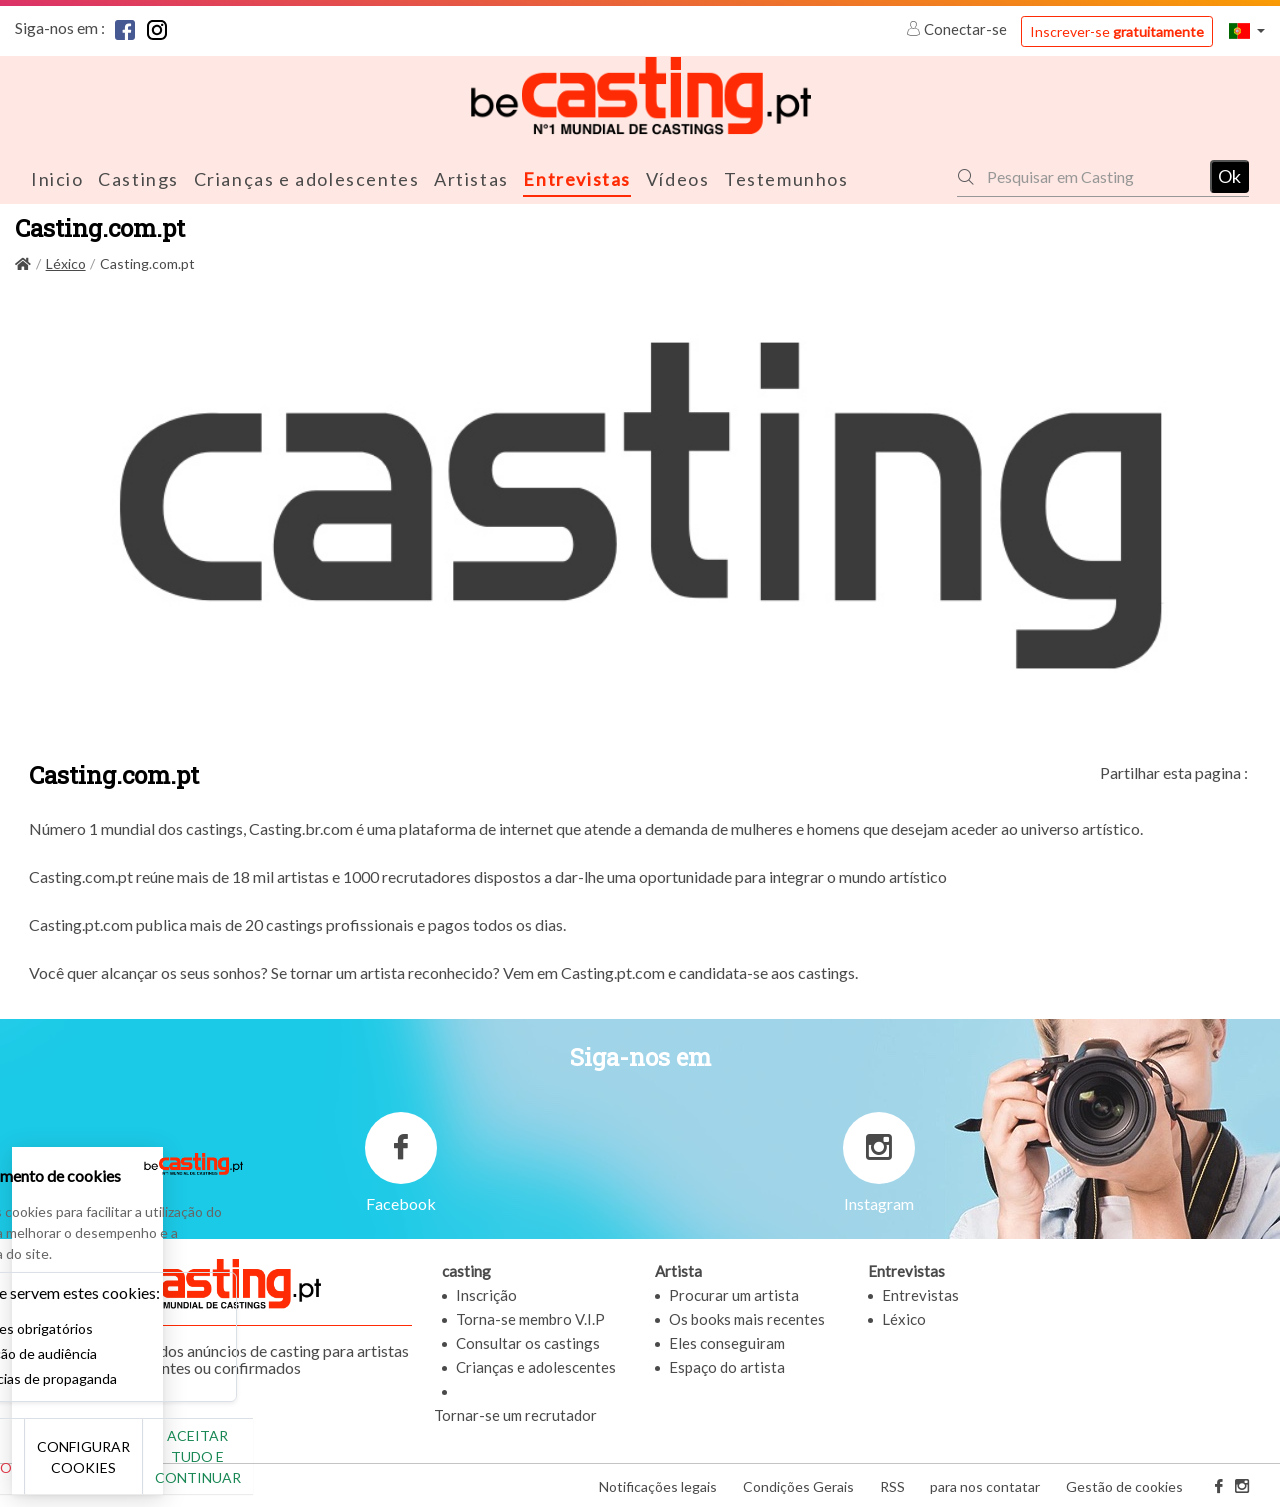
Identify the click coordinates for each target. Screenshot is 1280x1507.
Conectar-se (958, 29)
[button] (1247, 30)
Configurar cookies (222, 1467)
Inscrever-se (1117, 31)
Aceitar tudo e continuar (362, 1467)
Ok (1229, 175)
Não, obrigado (82, 1467)
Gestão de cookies (1124, 1485)
